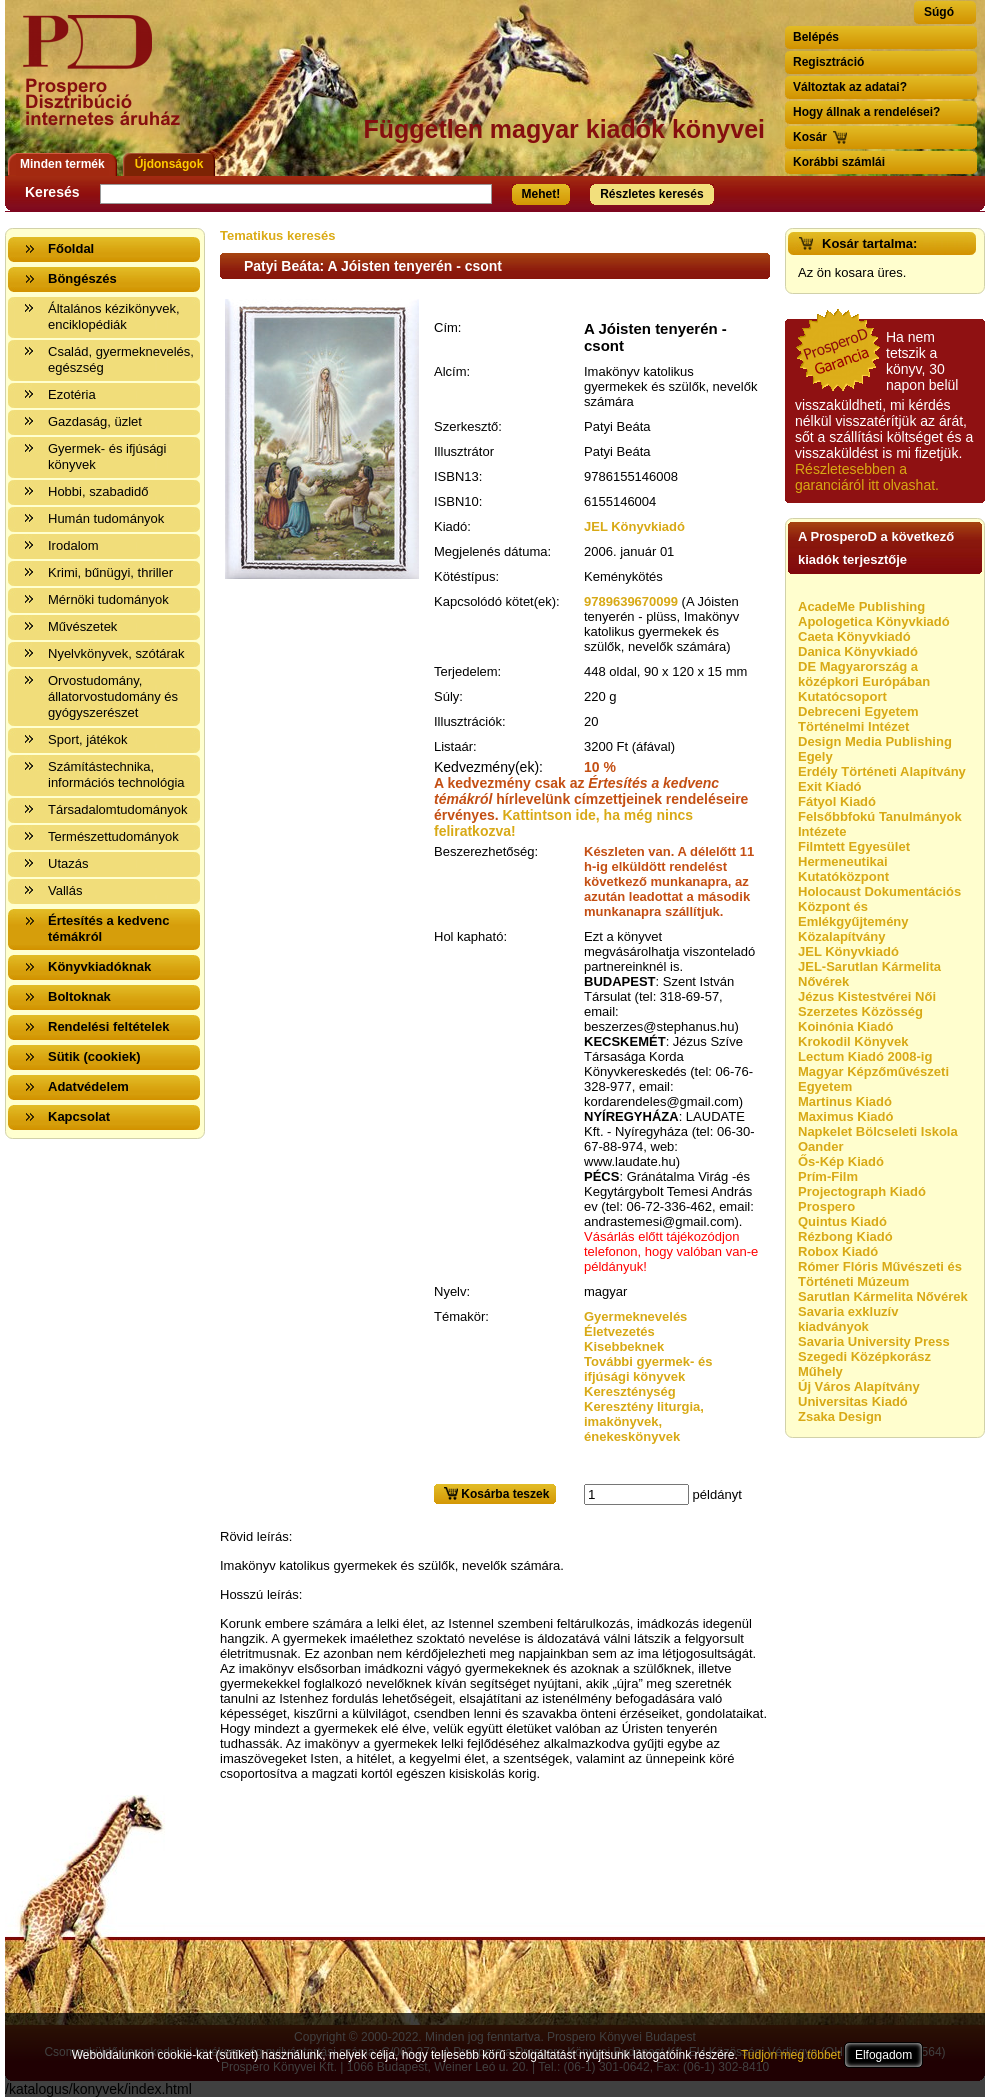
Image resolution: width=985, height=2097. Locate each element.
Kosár (810, 137)
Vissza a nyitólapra (107, 82)
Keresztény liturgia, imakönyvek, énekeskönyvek (644, 1421)
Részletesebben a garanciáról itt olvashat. (867, 477)
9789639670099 (631, 601)
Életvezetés (619, 1331)
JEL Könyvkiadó (634, 526)
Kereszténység (630, 1391)
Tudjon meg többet (791, 2055)
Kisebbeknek (624, 1346)
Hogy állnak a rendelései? (866, 112)
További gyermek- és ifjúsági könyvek (648, 1369)
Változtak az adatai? (850, 87)
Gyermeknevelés (635, 1316)
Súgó (939, 12)
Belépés (816, 37)
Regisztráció (828, 62)
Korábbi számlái (839, 162)
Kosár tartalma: (869, 243)
